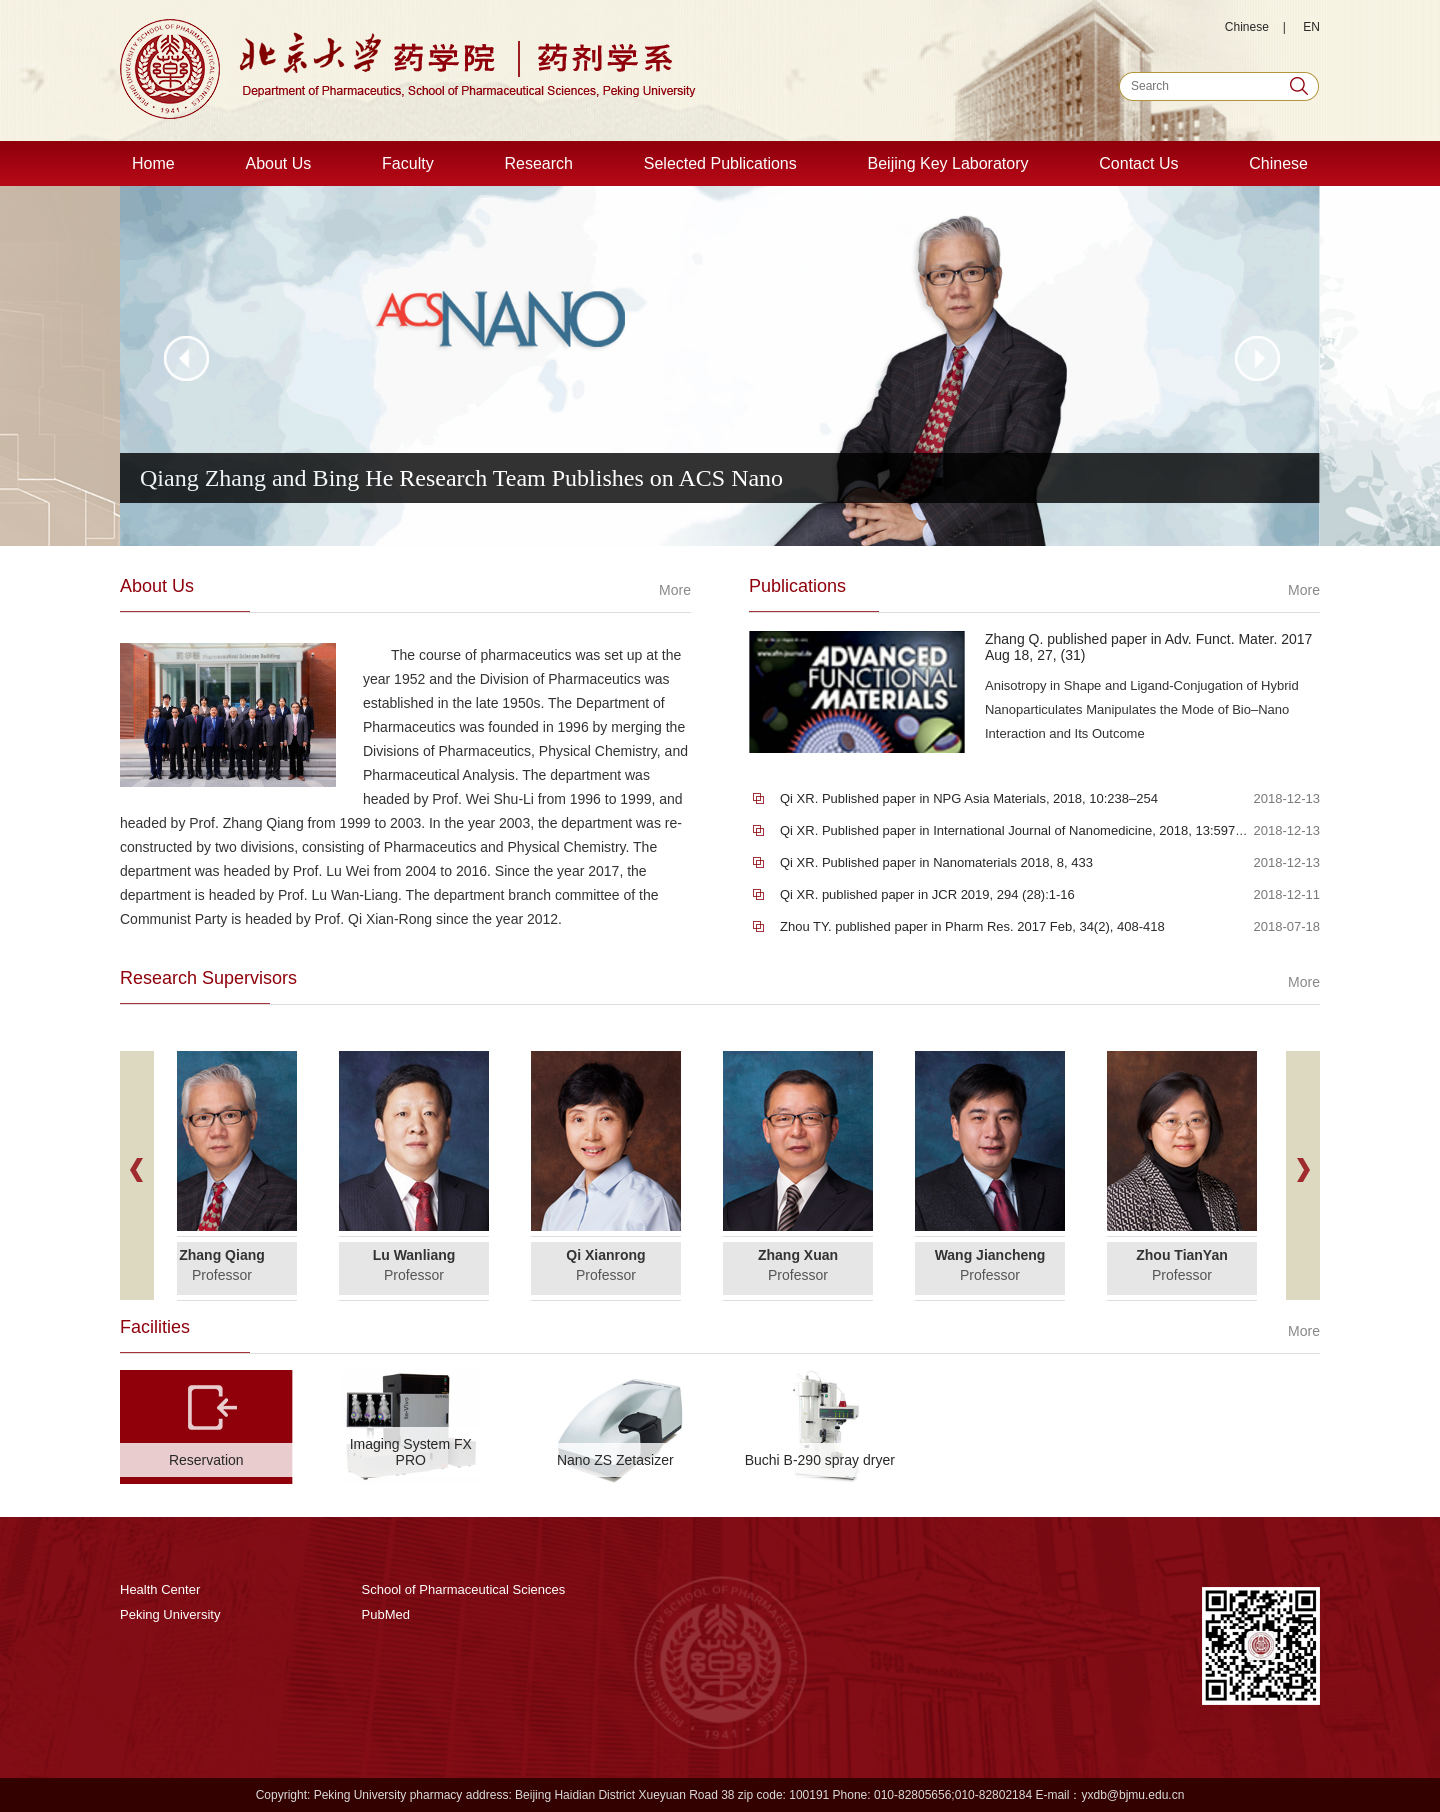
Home (153, 163)
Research (538, 163)
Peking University (170, 1614)
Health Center (160, 1589)
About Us (278, 163)
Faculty (408, 163)
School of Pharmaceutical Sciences (464, 1589)
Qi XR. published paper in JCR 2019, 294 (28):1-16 (927, 894)
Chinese (1247, 27)
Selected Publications (720, 163)
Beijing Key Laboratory (948, 163)
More (675, 590)
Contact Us (1138, 163)
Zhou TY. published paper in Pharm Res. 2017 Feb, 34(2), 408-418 (972, 926)
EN (1311, 27)
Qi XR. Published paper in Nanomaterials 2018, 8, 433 (936, 862)
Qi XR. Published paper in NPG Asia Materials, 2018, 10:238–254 (969, 798)
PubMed (386, 1614)
